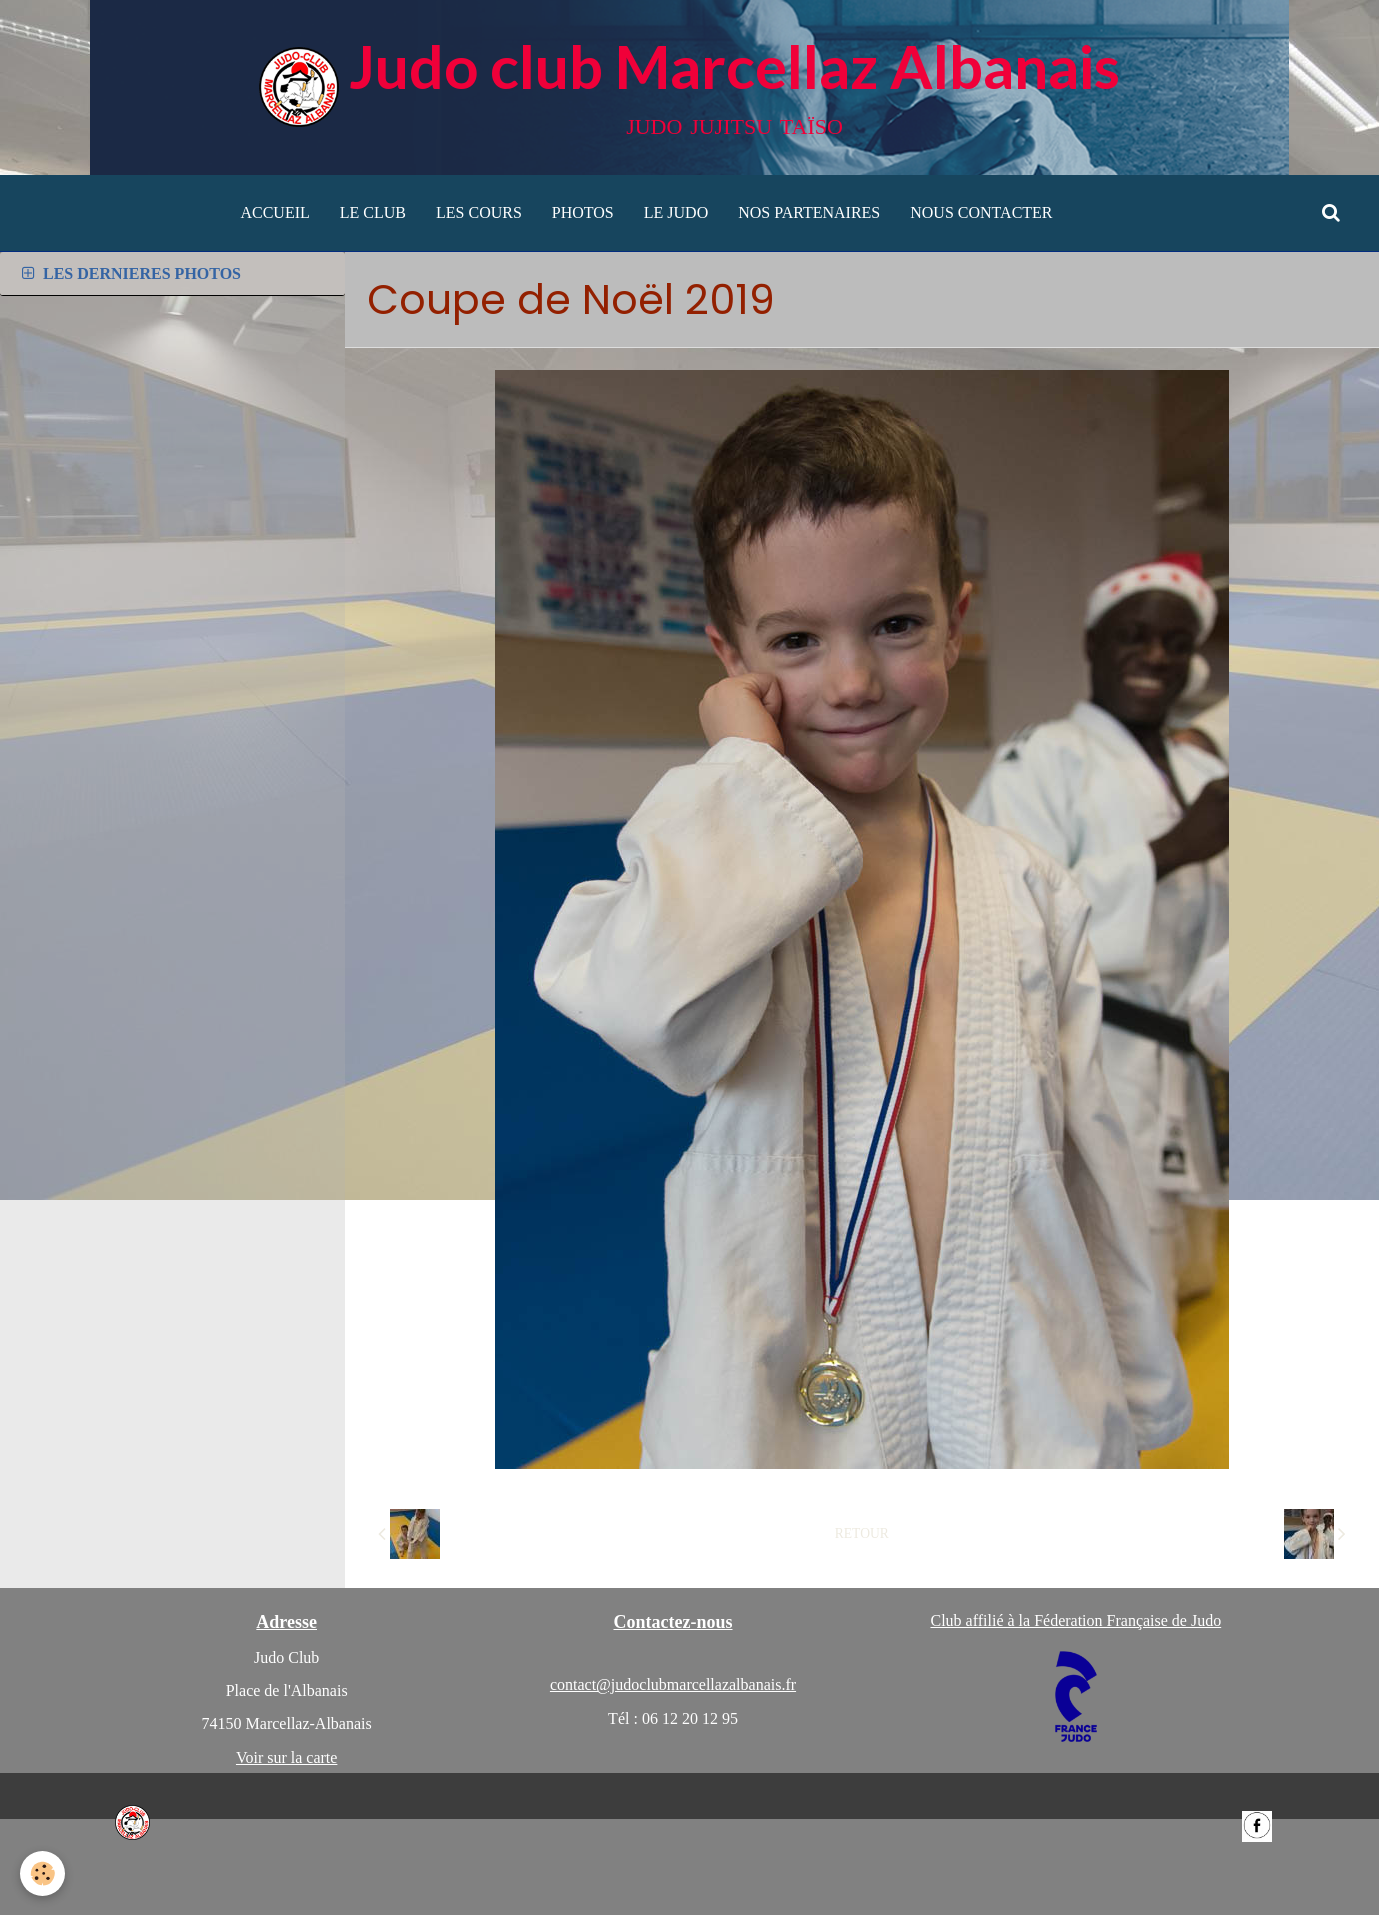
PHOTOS (583, 212)
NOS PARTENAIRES (809, 212)
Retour (862, 1533)
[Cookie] (42, 1873)
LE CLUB (373, 212)
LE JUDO (676, 212)
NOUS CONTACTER (981, 212)
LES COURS (479, 212)
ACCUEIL (274, 212)
